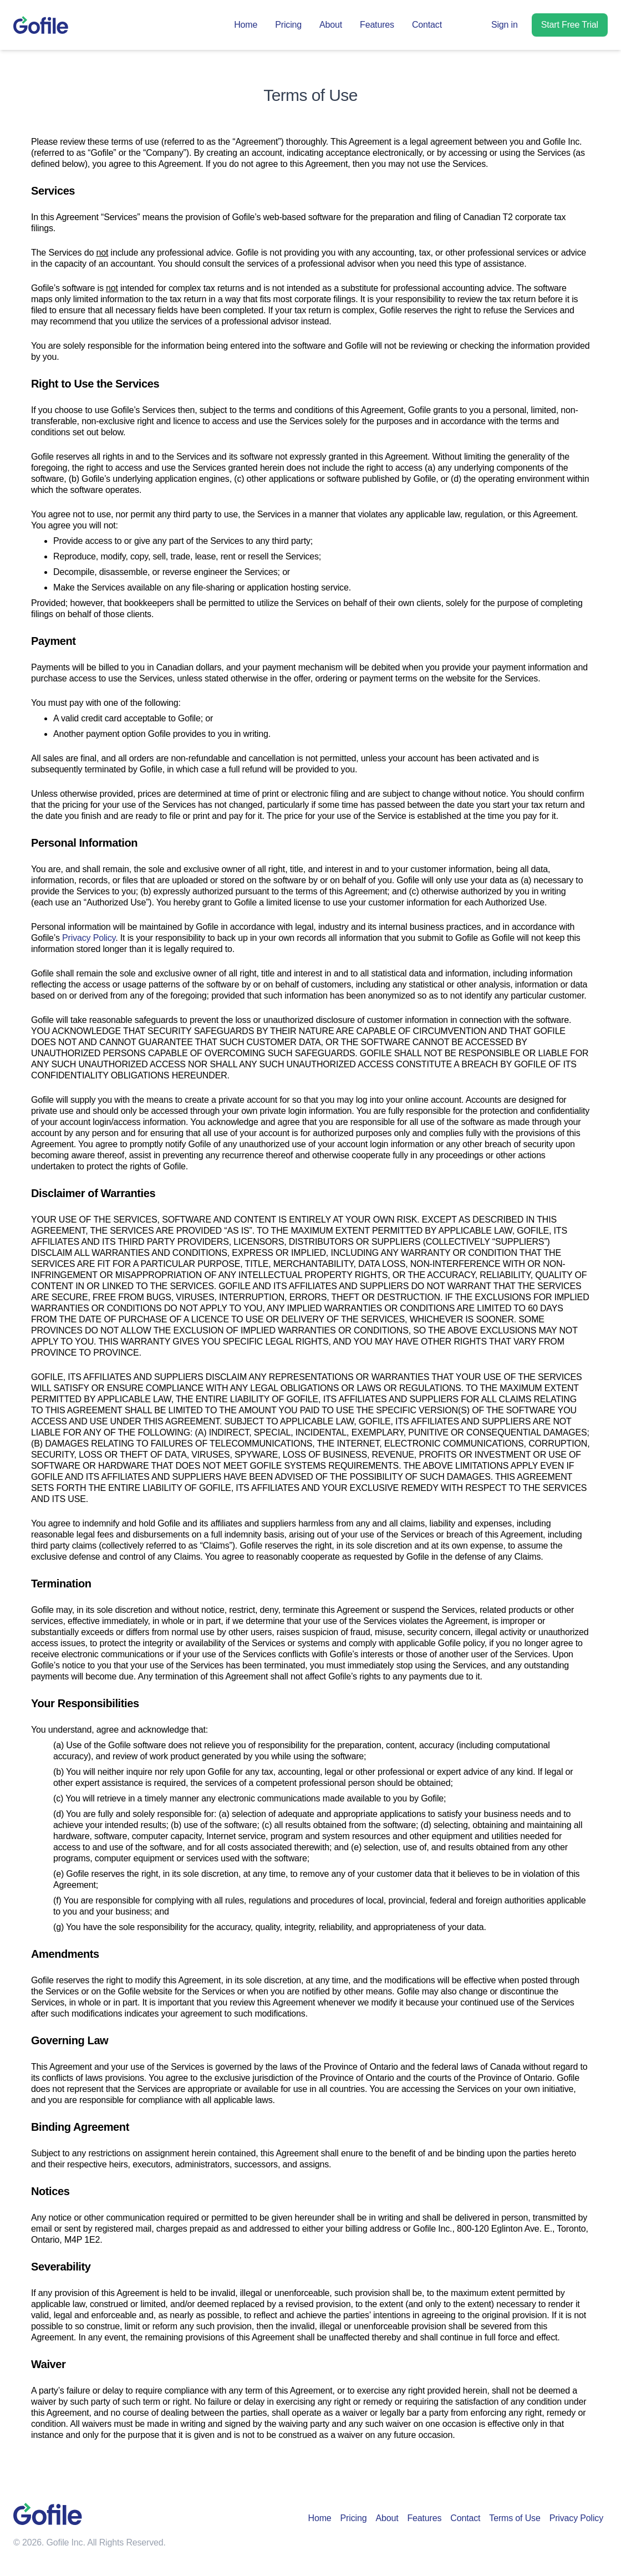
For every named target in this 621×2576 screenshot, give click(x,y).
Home (245, 24)
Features (377, 24)
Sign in (504, 24)
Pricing (288, 24)
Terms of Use (514, 2518)
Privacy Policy (88, 938)
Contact (427, 24)
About (330, 24)
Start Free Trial (569, 24)
